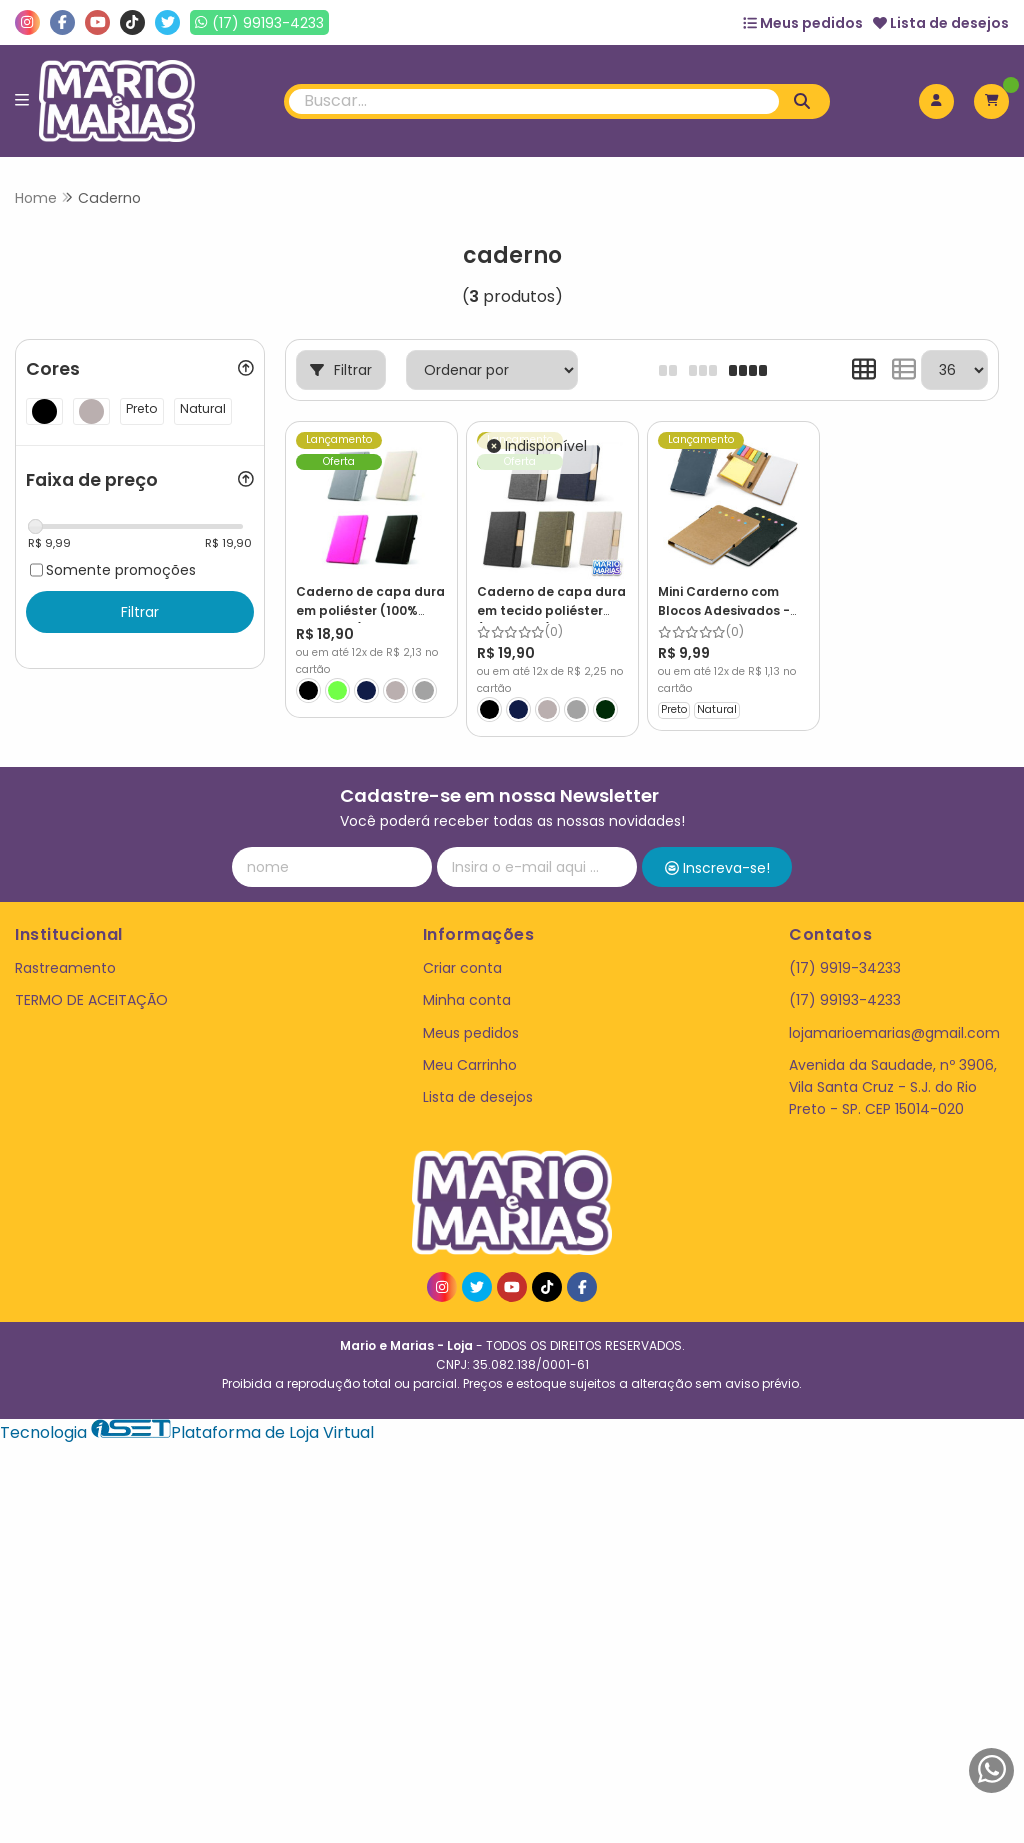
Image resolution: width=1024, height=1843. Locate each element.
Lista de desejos (941, 23)
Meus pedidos (803, 23)
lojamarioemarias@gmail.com (894, 1033)
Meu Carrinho (470, 1065)
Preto (674, 709)
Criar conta (462, 968)
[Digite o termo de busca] (534, 101)
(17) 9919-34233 (845, 968)
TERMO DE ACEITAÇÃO (91, 1000)
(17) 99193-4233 (845, 1000)
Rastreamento (65, 968)
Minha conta (467, 1000)
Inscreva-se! (717, 868)
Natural (717, 709)
